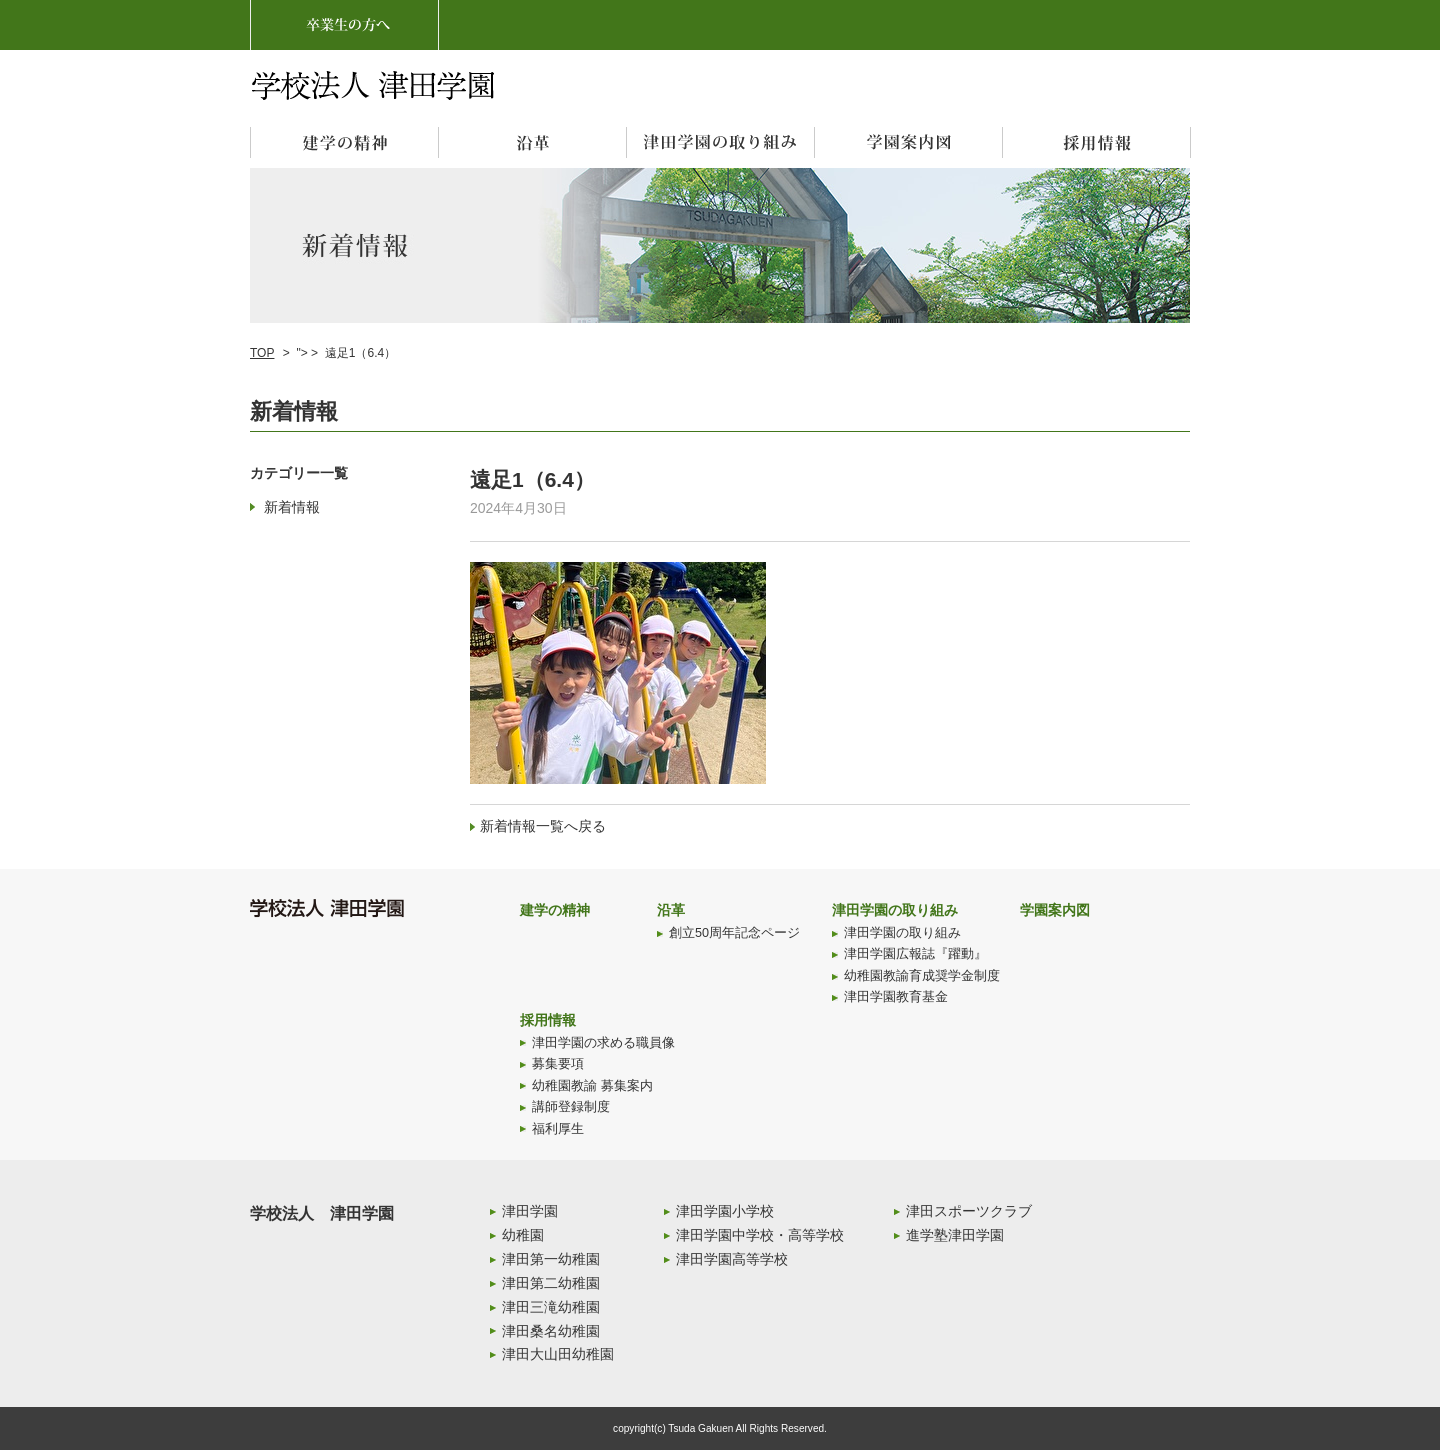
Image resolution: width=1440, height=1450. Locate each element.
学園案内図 (1055, 910)
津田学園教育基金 (896, 997)
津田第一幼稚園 (551, 1259)
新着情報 (292, 507)
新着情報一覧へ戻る (543, 826)
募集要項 (558, 1064)
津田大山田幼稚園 (558, 1354)
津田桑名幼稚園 (551, 1331)
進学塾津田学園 (955, 1235)
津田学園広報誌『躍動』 (915, 954)
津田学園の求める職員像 (603, 1043)
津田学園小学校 (725, 1211)
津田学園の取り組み (895, 910)
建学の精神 (555, 910)
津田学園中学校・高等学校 (760, 1235)
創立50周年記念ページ (734, 933)
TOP (262, 353)
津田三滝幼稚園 (551, 1307)
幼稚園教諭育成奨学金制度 (922, 976)
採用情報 (548, 1020)
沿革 (671, 910)
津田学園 (530, 1211)
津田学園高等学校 (732, 1259)
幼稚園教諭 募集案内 (592, 1086)
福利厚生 (558, 1129)
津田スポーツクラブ (969, 1211)
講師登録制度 (571, 1107)
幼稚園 (523, 1235)
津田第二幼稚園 (551, 1283)
